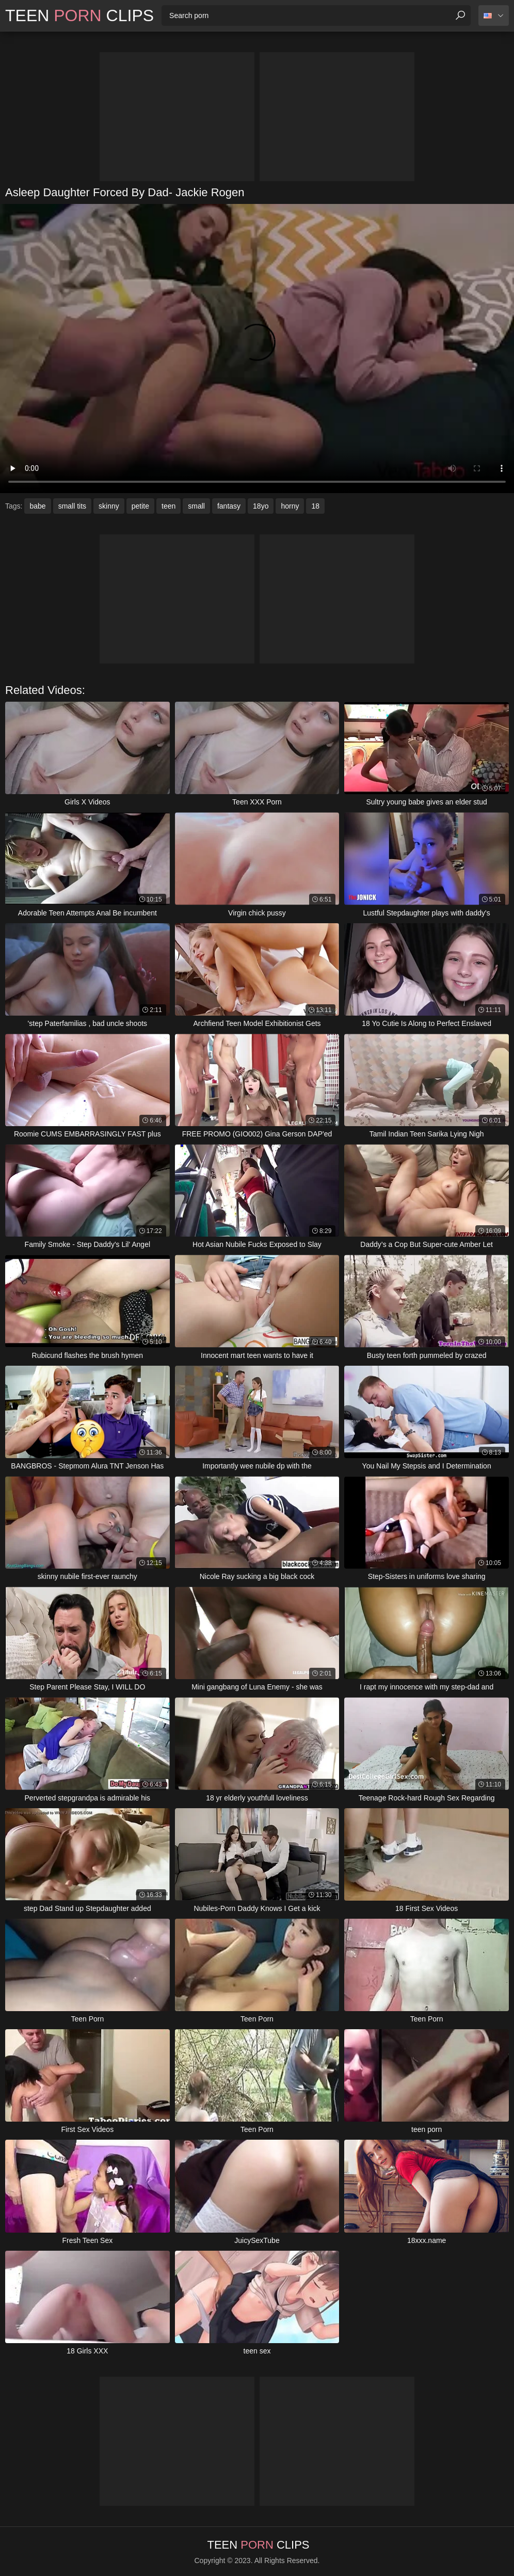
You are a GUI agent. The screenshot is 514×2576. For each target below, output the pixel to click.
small (196, 506)
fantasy (228, 506)
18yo (260, 506)
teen (168, 506)
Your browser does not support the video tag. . (257, 348)
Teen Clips (79, 15)
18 (315, 506)
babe (37, 506)
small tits (72, 506)
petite (140, 506)
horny (290, 506)
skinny (109, 506)
